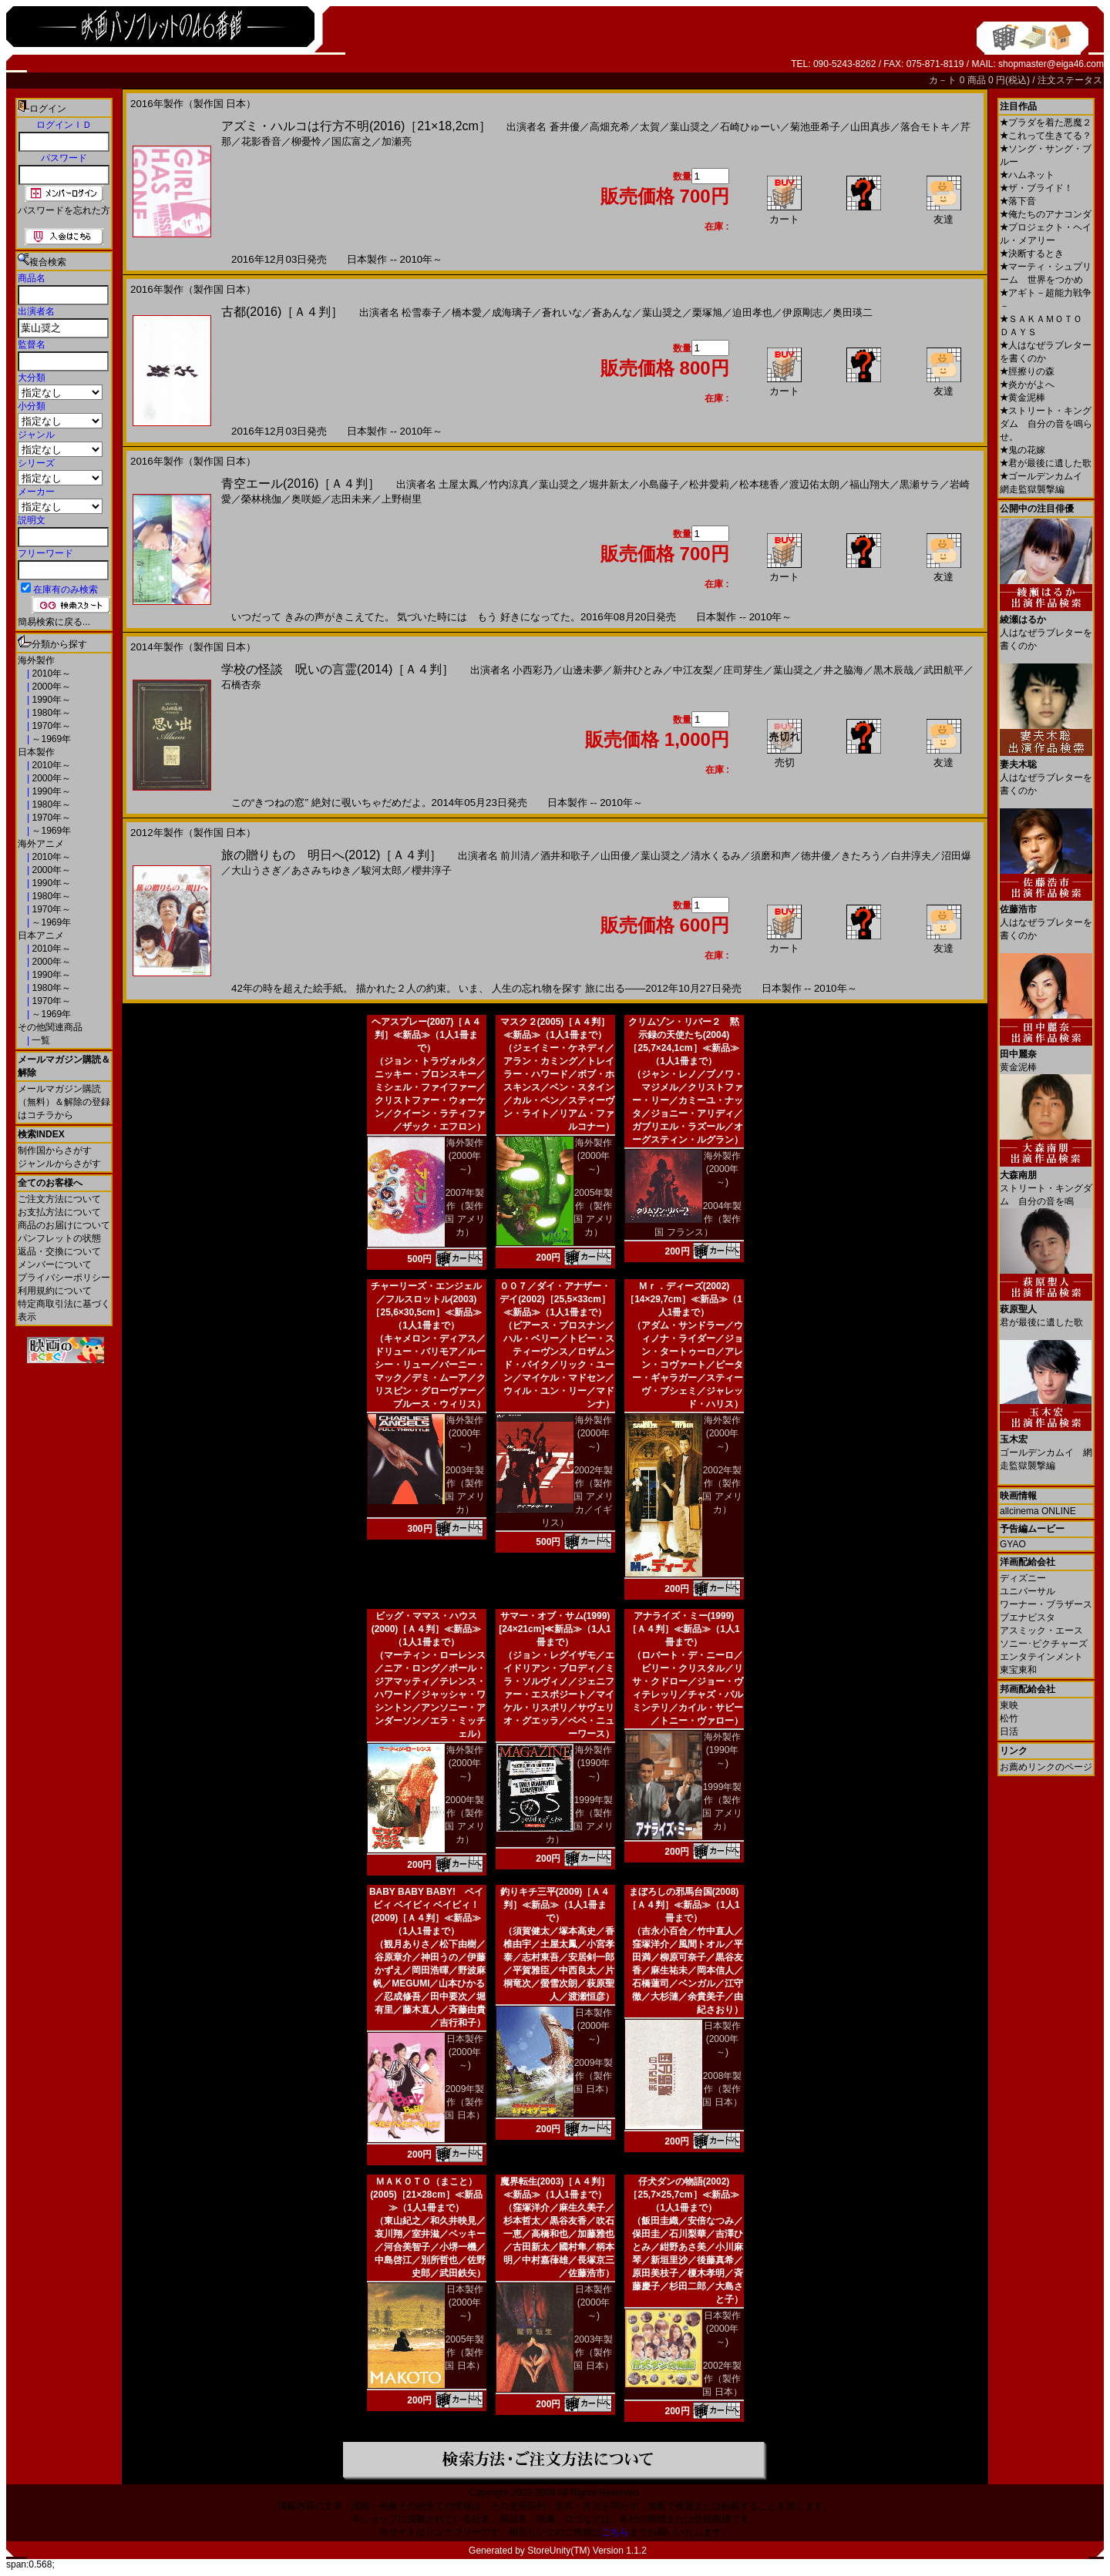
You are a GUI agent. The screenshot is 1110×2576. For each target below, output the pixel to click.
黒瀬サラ (920, 484)
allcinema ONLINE (1038, 1511)
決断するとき (1032, 253)
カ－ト (944, 80)
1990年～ (50, 699)
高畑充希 (610, 127)
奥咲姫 (306, 499)
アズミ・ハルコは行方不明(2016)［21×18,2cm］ (356, 126)
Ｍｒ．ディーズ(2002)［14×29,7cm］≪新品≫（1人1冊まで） (683, 1299)
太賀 (650, 127)
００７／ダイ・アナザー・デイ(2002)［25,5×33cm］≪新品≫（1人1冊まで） (555, 1299)
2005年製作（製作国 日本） (464, 2352)
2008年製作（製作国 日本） (722, 2089)
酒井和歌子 (565, 855)
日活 (1009, 1731)
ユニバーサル (1027, 1591)
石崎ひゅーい (750, 127)
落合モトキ (925, 127)
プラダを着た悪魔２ (1046, 122)
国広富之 (351, 141)
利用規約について (55, 1290)
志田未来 (351, 499)
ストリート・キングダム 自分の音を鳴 (1046, 1182)
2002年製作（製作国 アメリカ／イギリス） (577, 1496)
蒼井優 (565, 127)
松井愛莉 (709, 484)
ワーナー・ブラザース (1046, 1604)
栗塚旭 (707, 312)
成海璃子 (512, 312)
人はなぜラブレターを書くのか (1046, 627)
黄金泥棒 (1022, 397)
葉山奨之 (690, 127)
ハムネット (1027, 175)
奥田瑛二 (852, 312)
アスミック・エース (1041, 1630)
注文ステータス (1070, 80)
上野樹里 (402, 499)
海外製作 (36, 660)
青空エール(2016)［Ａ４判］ (300, 483)
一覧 (39, 1040)
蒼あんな (612, 312)
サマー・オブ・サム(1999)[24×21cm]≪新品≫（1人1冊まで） (554, 1628)
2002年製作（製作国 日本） (722, 2378)
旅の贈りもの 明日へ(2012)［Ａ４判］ (331, 854)
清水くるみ (716, 855)
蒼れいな (562, 312)
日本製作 (36, 752)
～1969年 (50, 739)
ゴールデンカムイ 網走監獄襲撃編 (1046, 1446)
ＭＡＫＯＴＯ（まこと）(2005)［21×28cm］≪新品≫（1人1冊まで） (426, 2194)
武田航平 (943, 670)
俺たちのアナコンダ (1046, 214)
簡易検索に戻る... (54, 621)
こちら (615, 2532)
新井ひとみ (638, 670)
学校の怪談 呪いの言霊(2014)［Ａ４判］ (337, 669)
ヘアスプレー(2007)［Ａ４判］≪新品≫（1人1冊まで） (427, 1034)
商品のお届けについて (64, 1225)
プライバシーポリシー (64, 1277)
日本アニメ (41, 935)
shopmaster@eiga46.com (1051, 64)
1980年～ (50, 712)
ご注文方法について (59, 1199)
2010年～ (50, 673)
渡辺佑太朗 (814, 484)
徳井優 (816, 855)
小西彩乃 (533, 670)
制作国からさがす (55, 1150)
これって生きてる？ (1046, 135)
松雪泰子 (422, 312)
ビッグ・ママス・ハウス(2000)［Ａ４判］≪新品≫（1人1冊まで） (427, 1628)
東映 (1009, 1705)
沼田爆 (956, 855)
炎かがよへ (1027, 384)
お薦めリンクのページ (1046, 1767)
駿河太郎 (382, 870)
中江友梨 (693, 670)
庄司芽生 (743, 670)
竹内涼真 (509, 484)
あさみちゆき (321, 870)
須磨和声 (771, 855)
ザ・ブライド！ (1036, 188)
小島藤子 (659, 484)
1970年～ (50, 725)
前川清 (515, 855)
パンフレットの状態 (59, 1238)
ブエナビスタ (1027, 1617)
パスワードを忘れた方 (64, 210)
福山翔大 (869, 484)
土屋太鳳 (459, 484)
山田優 (615, 855)
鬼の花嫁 (1022, 450)
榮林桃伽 (261, 499)
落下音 (1018, 201)
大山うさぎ (256, 870)
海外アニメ (41, 843)
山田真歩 (870, 127)
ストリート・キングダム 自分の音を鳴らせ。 (1046, 423)
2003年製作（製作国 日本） (593, 2352)
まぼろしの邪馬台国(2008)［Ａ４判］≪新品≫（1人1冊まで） (683, 1904)
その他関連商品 (50, 1027)
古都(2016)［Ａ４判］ (282, 311)
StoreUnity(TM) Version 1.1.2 (587, 2550)
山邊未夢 (583, 670)
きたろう (861, 855)
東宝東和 (1018, 1669)
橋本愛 (467, 312)
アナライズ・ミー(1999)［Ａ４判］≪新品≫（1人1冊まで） (683, 1628)
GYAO (1013, 1544)
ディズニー (1023, 1578)
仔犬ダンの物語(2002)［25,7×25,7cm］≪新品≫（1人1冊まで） (683, 2194)
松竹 (1009, 1718)
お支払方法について (59, 1212)
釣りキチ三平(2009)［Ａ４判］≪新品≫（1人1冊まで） (555, 1904)
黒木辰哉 (893, 670)
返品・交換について (59, 1251)
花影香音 (261, 141)
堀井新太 (609, 484)
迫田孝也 (752, 312)
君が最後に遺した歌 (1046, 463)
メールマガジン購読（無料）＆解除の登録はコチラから (64, 1101)
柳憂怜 (306, 141)
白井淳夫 (911, 855)
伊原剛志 (802, 312)
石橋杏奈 (241, 684)
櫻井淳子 (432, 870)
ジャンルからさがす (59, 1163)
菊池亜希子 (815, 127)
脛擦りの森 (1027, 371)
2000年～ (50, 686)
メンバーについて (55, 1264)
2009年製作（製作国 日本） (464, 2102)
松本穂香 (759, 484)
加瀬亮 (397, 141)
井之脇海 (843, 670)
